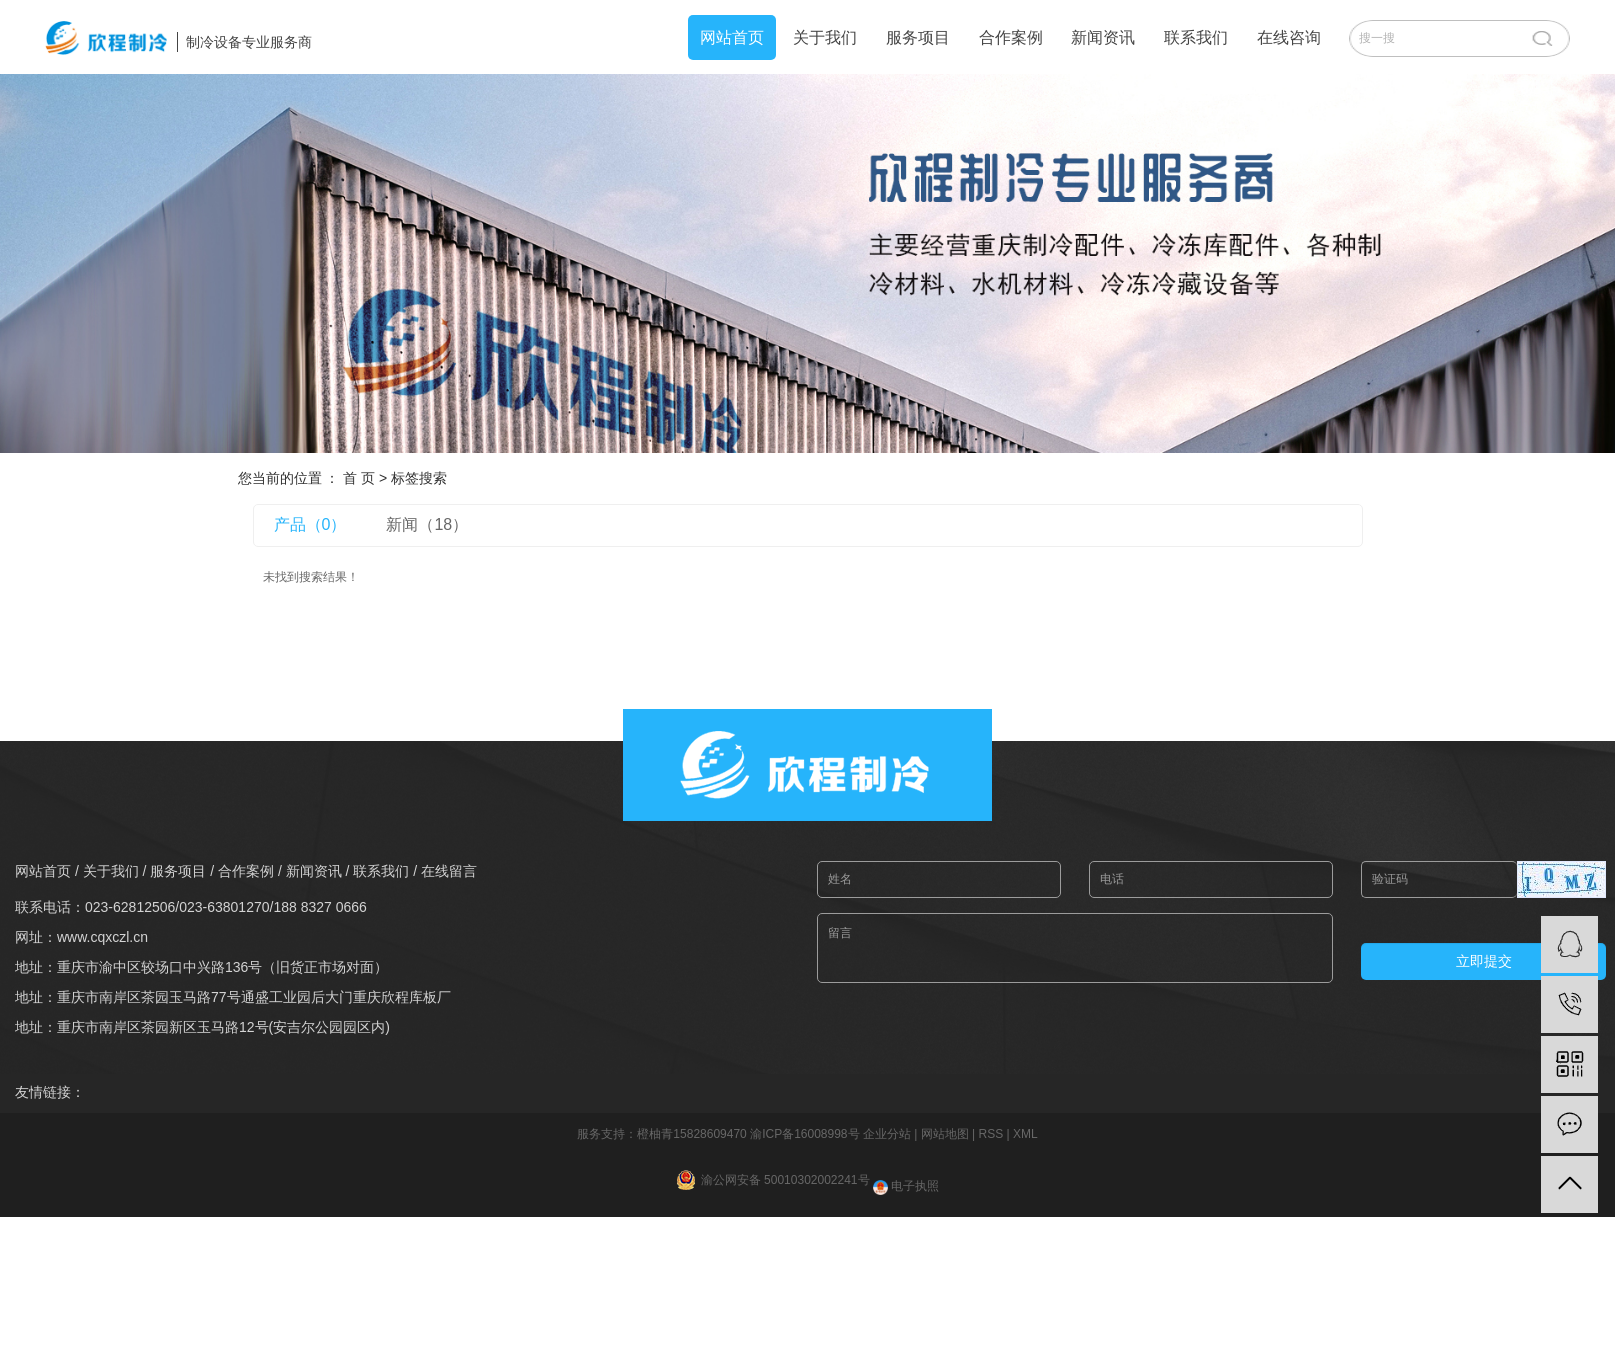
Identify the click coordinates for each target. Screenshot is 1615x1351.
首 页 (359, 478)
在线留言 (449, 871)
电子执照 (906, 1186)
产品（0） (310, 524)
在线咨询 (1289, 37)
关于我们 (825, 37)
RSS (990, 1134)
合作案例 (1011, 37)
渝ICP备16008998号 (804, 1134)
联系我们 (1196, 37)
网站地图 (945, 1134)
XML (1025, 1134)
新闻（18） (427, 524)
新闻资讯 (1103, 37)
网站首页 (732, 37)
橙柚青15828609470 (691, 1134)
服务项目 (918, 37)
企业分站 (887, 1134)
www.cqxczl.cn (102, 937)
